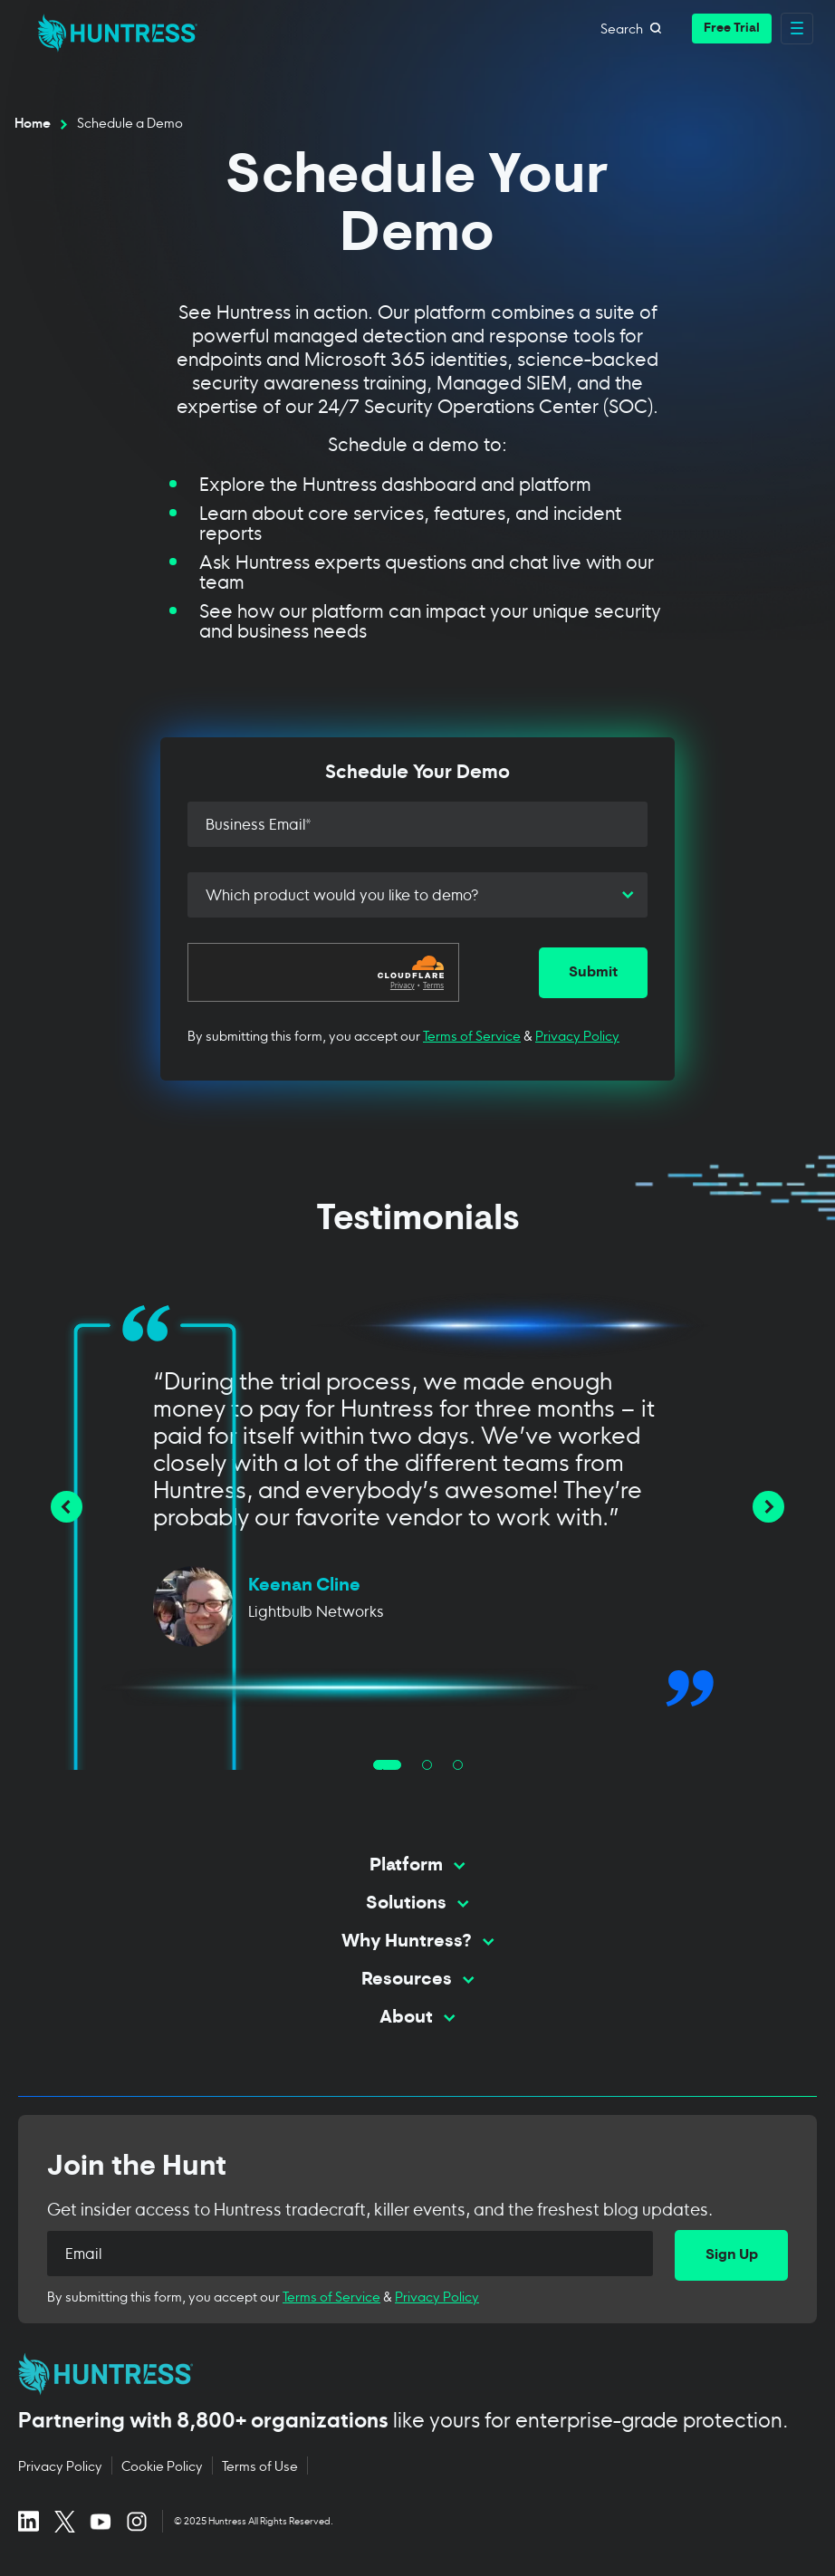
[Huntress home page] (410, 2374)
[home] (112, 28)
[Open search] (655, 28)
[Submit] (593, 972)
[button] (732, 28)
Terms (433, 985)
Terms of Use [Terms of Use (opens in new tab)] (260, 2465)
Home (32, 121)
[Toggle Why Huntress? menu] (417, 1950)
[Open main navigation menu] (797, 28)
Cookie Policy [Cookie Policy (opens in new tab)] (162, 2465)
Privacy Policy (577, 1034)
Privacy (402, 985)
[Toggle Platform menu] (417, 1874)
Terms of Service (472, 1034)
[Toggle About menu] (417, 2026)
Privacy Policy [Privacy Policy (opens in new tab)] (60, 2465)
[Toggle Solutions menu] (417, 1912)
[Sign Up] (731, 2255)
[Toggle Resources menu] (417, 1988)
